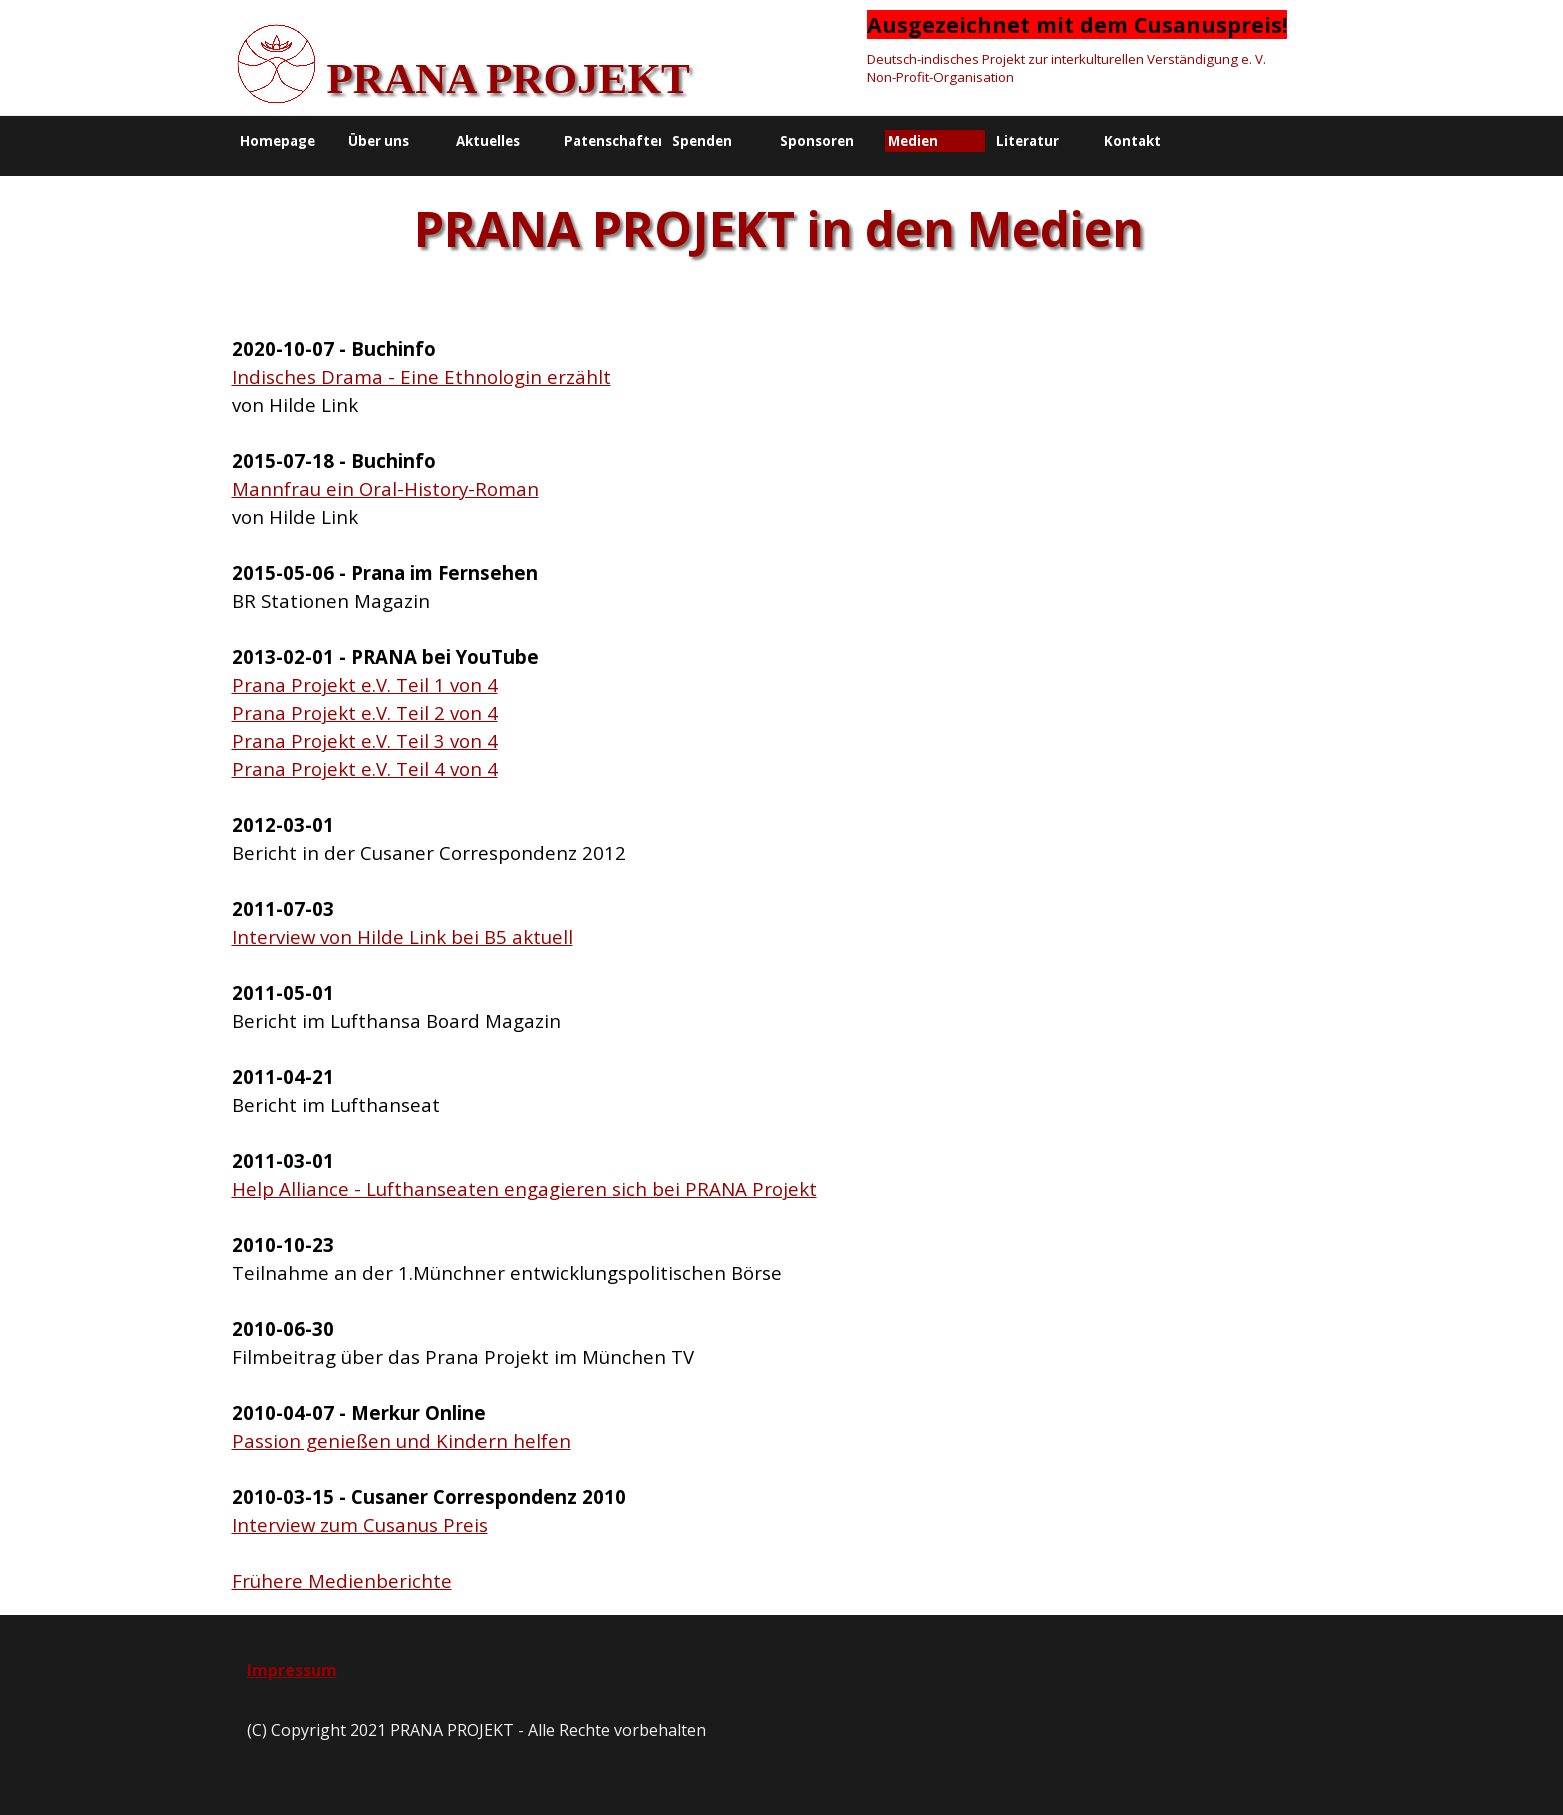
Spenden (702, 141)
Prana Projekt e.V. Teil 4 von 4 (365, 768)
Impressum (292, 1670)
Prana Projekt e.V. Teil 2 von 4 (365, 712)
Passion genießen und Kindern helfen (401, 1440)
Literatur (1027, 141)
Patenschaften (615, 141)
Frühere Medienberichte (342, 1580)
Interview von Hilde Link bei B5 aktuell (402, 936)
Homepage (277, 141)
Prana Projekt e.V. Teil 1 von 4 (365, 684)
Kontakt (1132, 141)
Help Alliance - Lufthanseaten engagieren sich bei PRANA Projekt (524, 1188)
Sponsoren (817, 141)
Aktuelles (488, 141)
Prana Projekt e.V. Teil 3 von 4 (365, 740)
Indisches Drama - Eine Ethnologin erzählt (421, 376)
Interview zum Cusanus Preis (360, 1524)
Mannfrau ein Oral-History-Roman (385, 488)
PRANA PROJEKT (508, 78)
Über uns (378, 141)
